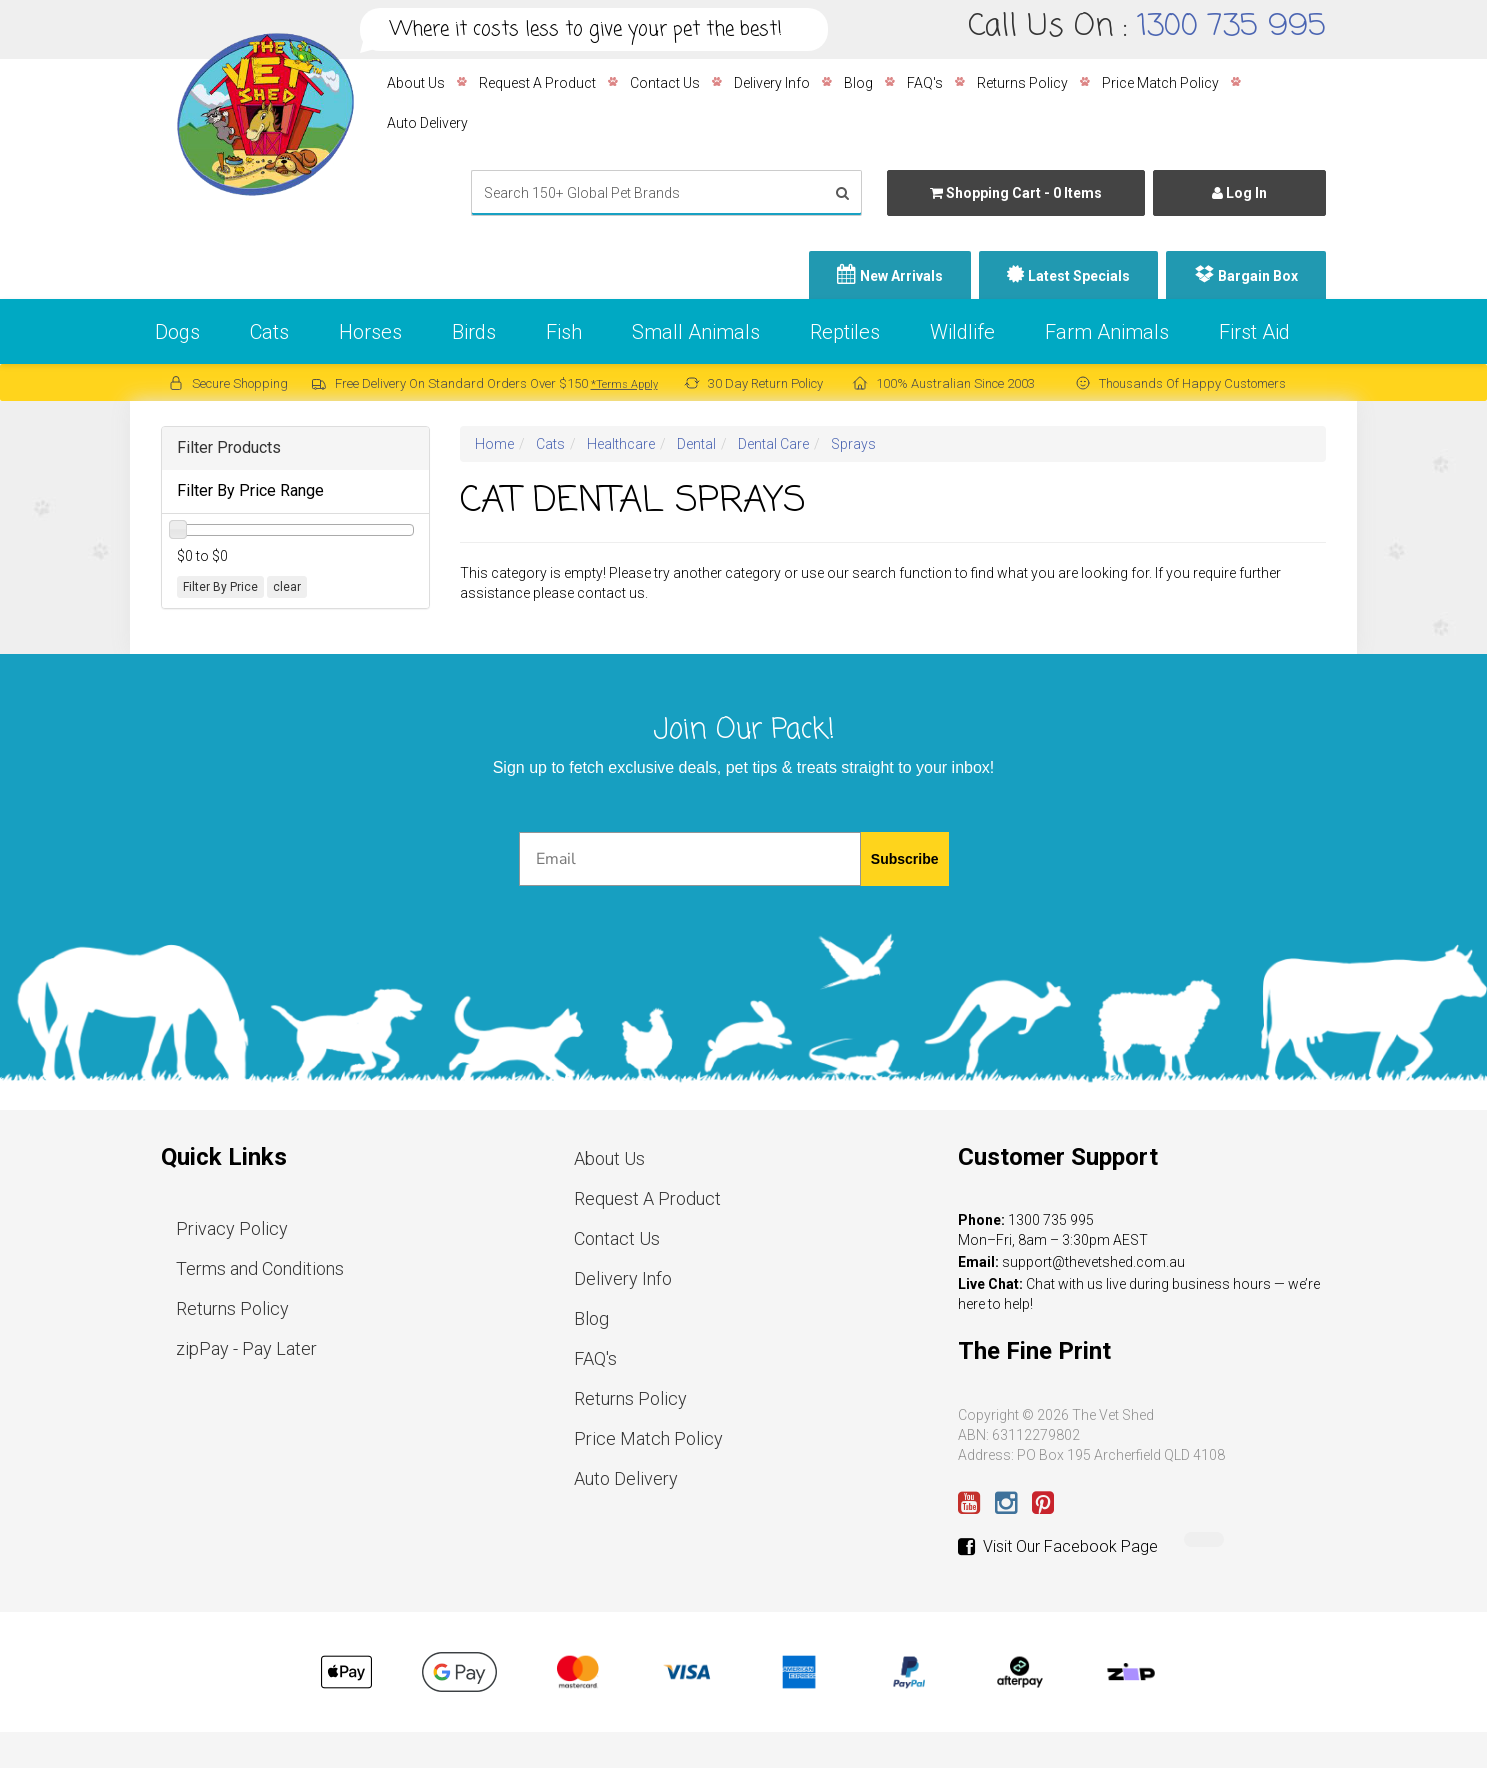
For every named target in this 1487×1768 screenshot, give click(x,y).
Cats (269, 332)
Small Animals (696, 332)
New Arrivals (901, 276)
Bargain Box (1258, 276)
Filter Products (229, 447)
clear (287, 587)
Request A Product (537, 83)
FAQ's (925, 83)
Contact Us (665, 83)
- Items (1016, 193)
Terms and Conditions (260, 1268)
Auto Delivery (427, 123)
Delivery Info (772, 83)
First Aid (1254, 332)
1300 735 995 (1231, 27)
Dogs (177, 332)
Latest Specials (1079, 276)
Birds (474, 332)
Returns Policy (1022, 83)
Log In (1239, 193)
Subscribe (905, 859)
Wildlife (962, 332)
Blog (858, 83)
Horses (370, 332)
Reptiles (845, 332)
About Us (416, 83)
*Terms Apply (624, 384)
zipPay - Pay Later (246, 1348)
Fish (564, 332)
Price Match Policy (1160, 83)
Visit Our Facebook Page (1058, 1547)
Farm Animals (1107, 332)
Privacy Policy (232, 1228)
